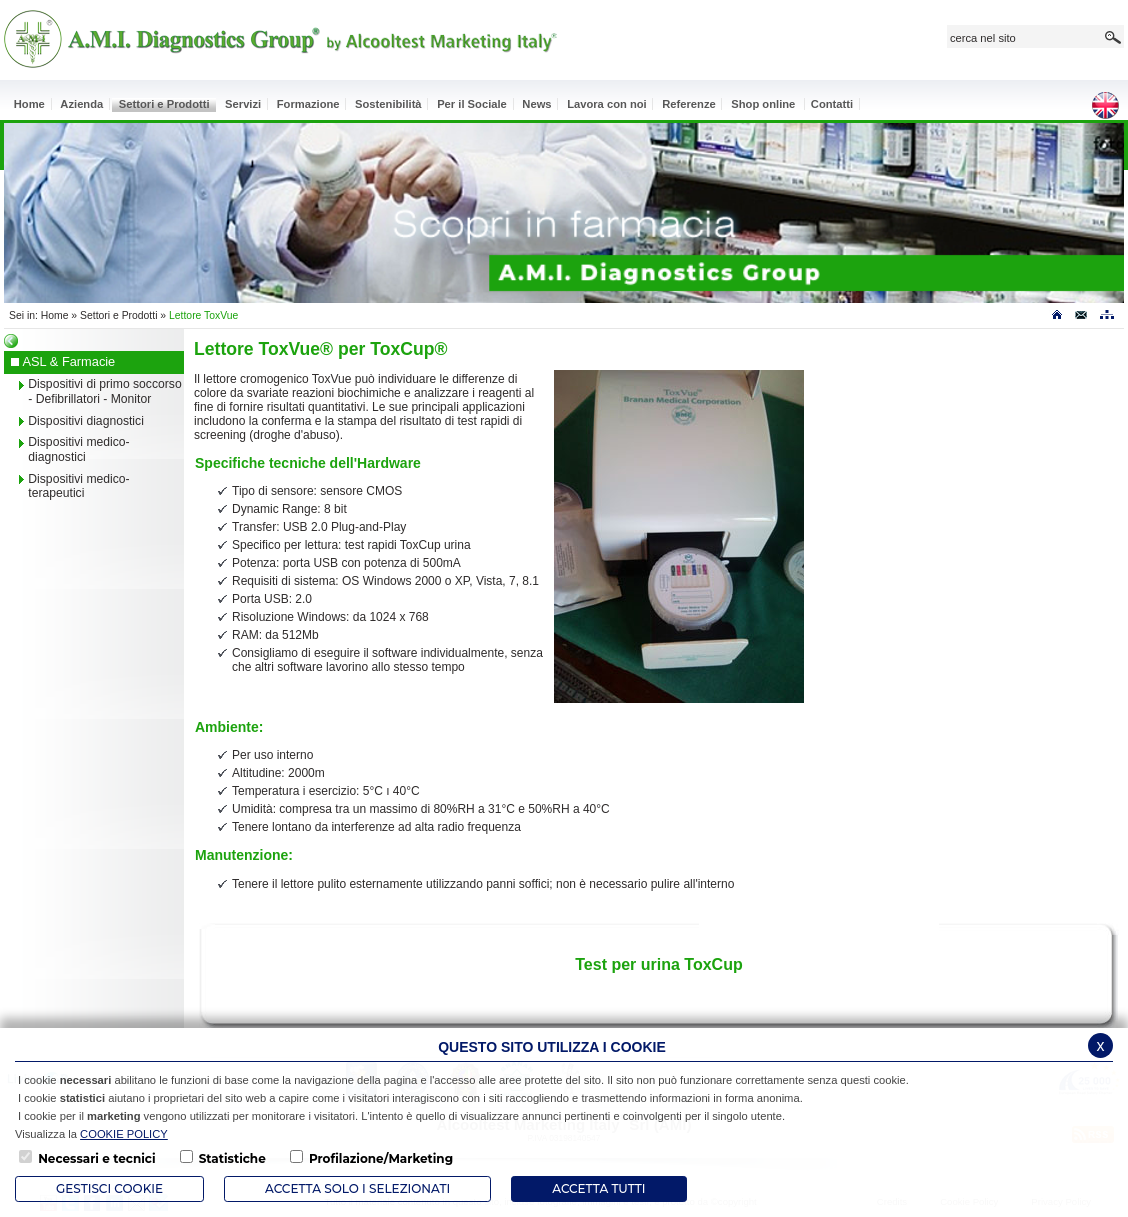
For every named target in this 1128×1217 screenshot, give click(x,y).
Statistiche (232, 1158)
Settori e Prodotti (118, 315)
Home (55, 315)
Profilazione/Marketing (381, 1158)
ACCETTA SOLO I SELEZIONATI (357, 1188)
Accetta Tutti (598, 1188)
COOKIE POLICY (124, 1134)
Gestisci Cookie (109, 1188)
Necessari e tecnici (96, 1158)
